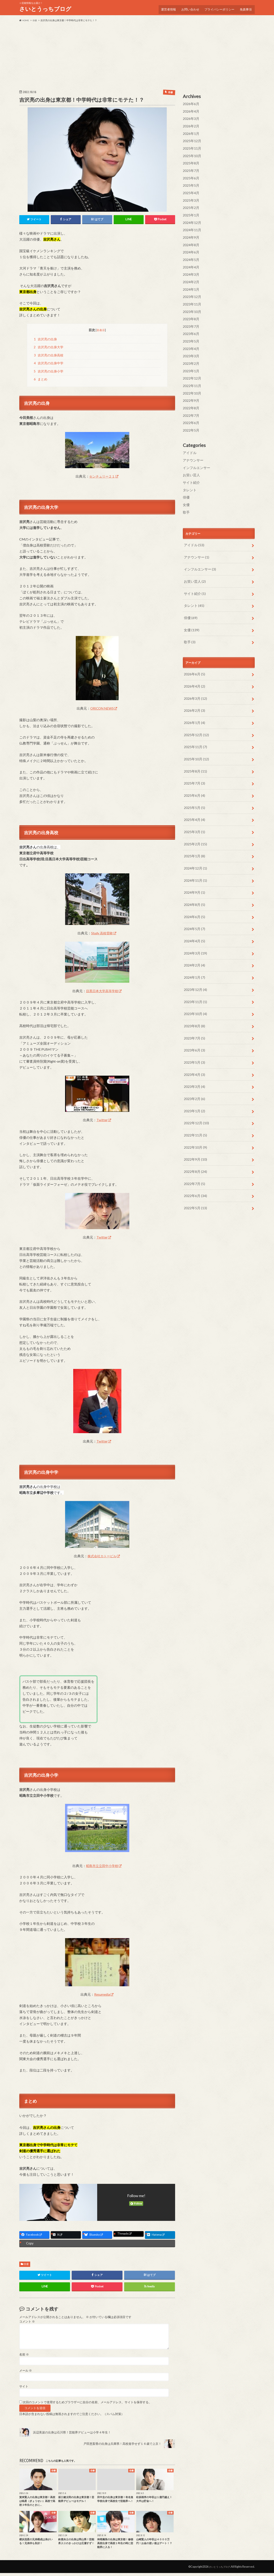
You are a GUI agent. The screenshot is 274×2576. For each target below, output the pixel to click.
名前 (24, 2358)
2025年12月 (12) (195, 692)
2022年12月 (191, 360)
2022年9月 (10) (194, 1077)
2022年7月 (190, 395)
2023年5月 (190, 325)
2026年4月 (190, 110)
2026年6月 (190, 103)
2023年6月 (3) (193, 978)
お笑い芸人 (190, 451)
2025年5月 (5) (193, 758)
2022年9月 (190, 381)
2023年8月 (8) (193, 956)
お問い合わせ (190, 7)
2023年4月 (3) (193, 1000)
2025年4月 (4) (193, 769)
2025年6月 (190, 173)
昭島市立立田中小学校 (102, 1868)
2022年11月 (191, 367)
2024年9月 (190, 228)
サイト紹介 (190, 458)
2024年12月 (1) (194, 813)
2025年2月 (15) (194, 791)
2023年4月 (190, 332)
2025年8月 (190, 159)
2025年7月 (190, 166)
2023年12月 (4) (194, 923)
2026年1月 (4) (193, 681)
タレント (189, 465)
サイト (23, 2389)
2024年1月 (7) (193, 912)
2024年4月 (190, 256)
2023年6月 (190, 318)
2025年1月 (190, 207)
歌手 (186, 486)
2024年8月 (190, 235)
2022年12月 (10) (195, 1044)
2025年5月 (190, 180)
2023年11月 (191, 291)
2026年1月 (190, 131)
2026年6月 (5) (193, 637)
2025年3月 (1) (193, 780)
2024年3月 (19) (194, 890)
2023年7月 (190, 311)
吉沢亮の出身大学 (49, 348)
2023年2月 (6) (193, 1022)
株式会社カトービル (102, 1559)
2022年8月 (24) (194, 1088)
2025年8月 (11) (194, 725)
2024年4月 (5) (193, 879)
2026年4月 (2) (193, 648)
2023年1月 (190, 353)
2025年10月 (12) (195, 714)
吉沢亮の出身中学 (49, 365)
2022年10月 (191, 374)
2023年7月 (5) (193, 967)
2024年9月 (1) (193, 835)
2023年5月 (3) (193, 989)
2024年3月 (190, 263)
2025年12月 (191, 138)
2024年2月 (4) (193, 901)
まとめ (41, 381)
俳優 (26, 2267)
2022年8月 (190, 388)
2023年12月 (191, 284)
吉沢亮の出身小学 (49, 373)
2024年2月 (190, 270)
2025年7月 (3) (193, 736)
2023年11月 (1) (194, 934)
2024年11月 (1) (194, 824)
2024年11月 (191, 221)
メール (25, 2373)
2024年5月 (190, 249)
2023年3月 (190, 339)
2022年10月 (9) (194, 1066)
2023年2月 (190, 346)
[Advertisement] (137, 56)
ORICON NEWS (102, 711)
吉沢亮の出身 (45, 340)
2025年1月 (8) (193, 802)
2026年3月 (190, 117)
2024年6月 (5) (193, 857)
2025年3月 (190, 193)
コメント (27, 2324)
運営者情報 (169, 7)
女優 (186, 479)
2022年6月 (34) (194, 1110)
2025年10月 (191, 152)
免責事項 (245, 7)
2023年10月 (191, 297)
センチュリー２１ (102, 478)
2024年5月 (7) (193, 868)
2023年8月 (190, 304)
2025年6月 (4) (193, 747)
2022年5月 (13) (194, 1121)
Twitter (102, 1122)
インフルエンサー (195, 444)
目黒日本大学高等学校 (102, 993)
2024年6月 (190, 242)
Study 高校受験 (102, 935)
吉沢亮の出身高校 (49, 356)
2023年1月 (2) (193, 1033)
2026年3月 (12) (194, 659)
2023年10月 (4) (194, 945)
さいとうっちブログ (45, 8)
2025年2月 (190, 200)
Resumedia (102, 1997)
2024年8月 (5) (193, 846)
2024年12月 (191, 214)
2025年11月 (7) (194, 703)
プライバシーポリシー (220, 7)
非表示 (100, 330)
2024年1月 (190, 277)
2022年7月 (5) (193, 1099)
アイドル (189, 431)
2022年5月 (190, 408)
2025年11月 (191, 145)
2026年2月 (190, 124)
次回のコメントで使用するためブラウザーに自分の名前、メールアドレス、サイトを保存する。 (87, 2405)
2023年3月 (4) (193, 1011)
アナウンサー (192, 437)
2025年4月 (190, 186)
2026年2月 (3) (193, 670)
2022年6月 (190, 402)
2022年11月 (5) (194, 1055)
